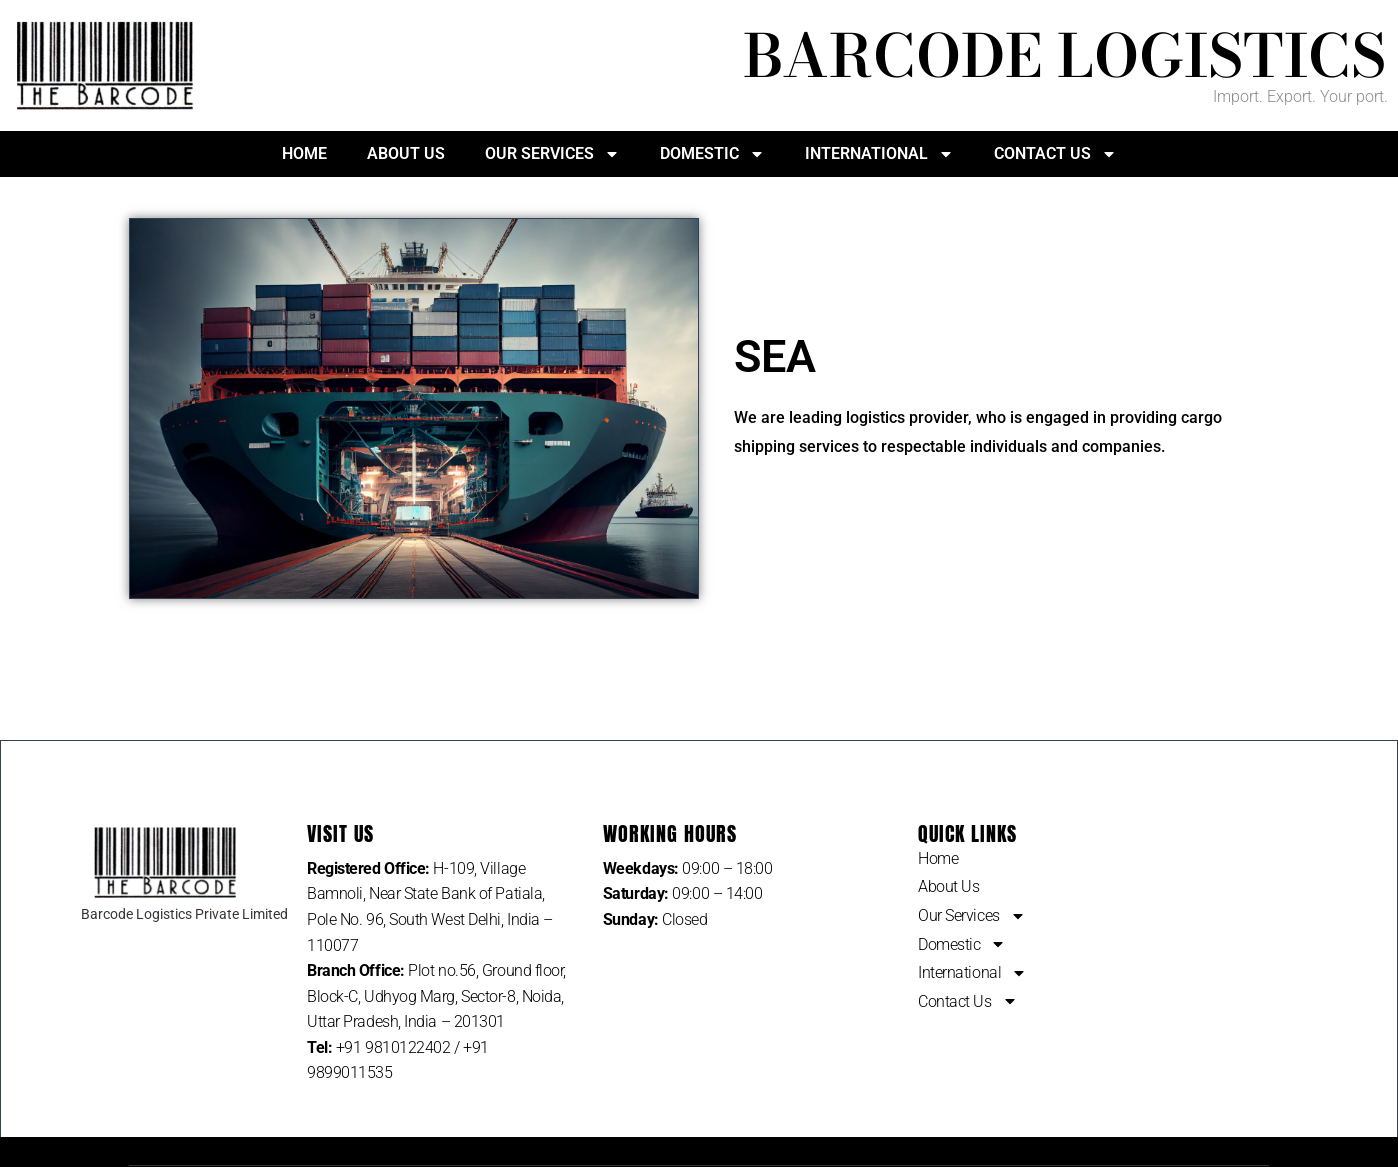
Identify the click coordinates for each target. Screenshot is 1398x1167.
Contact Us (1055, 154)
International (879, 154)
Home (304, 153)
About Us (406, 153)
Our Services (552, 154)
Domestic (712, 154)
